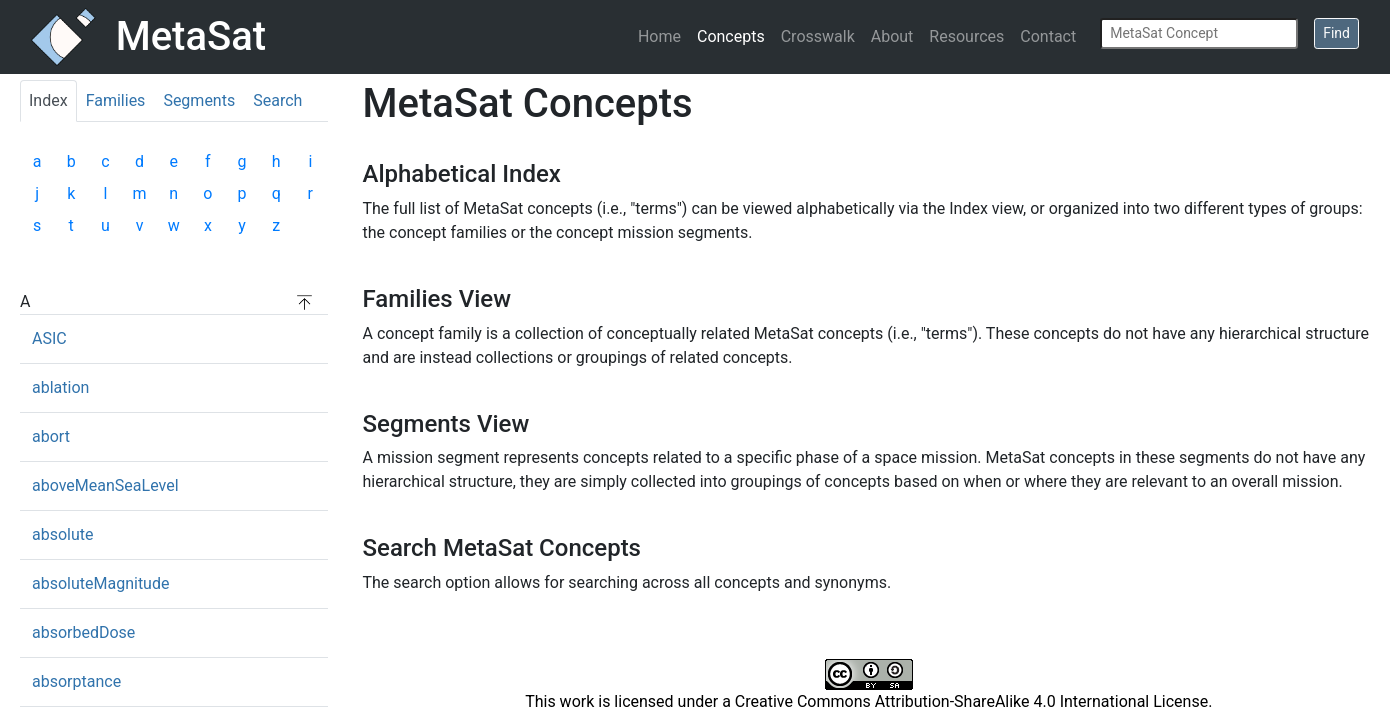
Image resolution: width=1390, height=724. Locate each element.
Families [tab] (116, 100)
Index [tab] (48, 100)
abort (51, 436)
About (892, 36)
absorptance (76, 681)
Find (1336, 33)
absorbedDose (83, 632)
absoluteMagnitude (100, 583)
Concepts (731, 36)
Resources (966, 36)
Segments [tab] (199, 100)
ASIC (49, 338)
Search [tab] (277, 100)
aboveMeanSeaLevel (105, 485)
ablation (60, 387)
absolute (63, 534)
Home (659, 36)
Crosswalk (818, 36)
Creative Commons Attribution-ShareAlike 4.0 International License (971, 701)
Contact (1048, 36)
